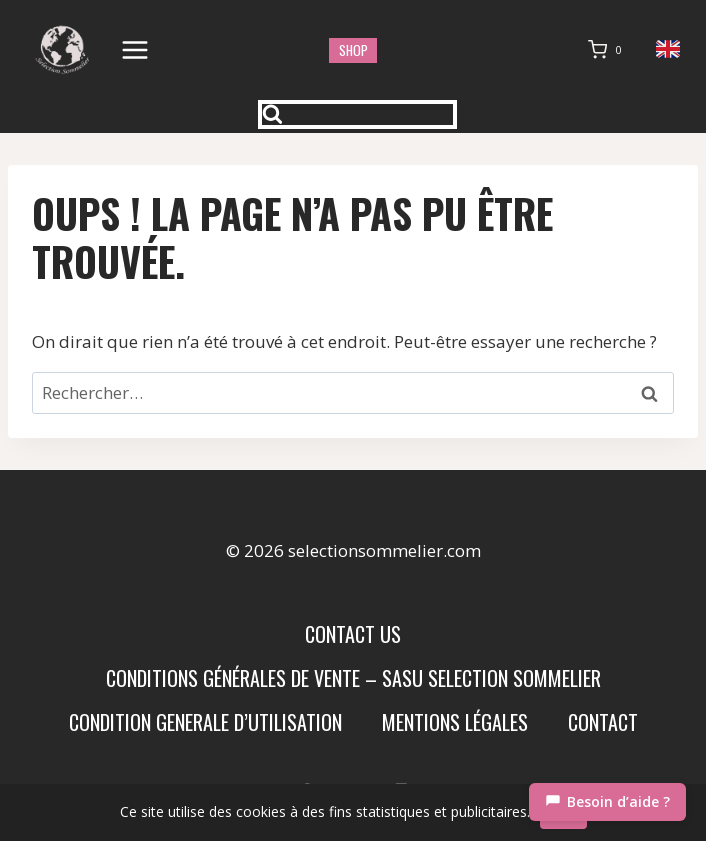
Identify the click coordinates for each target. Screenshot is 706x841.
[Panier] (609, 50)
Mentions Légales (455, 722)
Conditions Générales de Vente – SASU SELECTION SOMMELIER (353, 678)
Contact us (353, 634)
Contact (603, 722)
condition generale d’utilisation (205, 722)
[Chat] (607, 802)
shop (353, 50)
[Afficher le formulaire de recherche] (358, 114)
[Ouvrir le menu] (135, 49)
